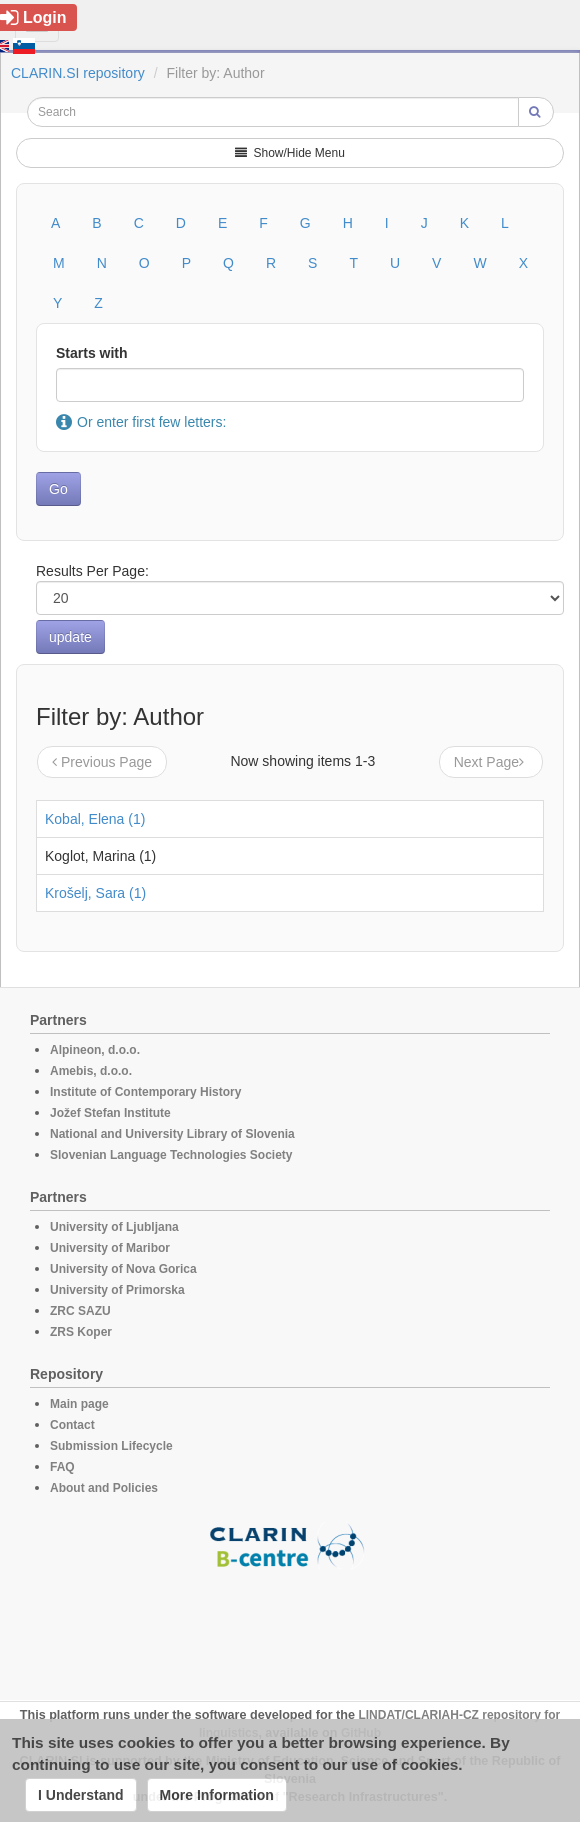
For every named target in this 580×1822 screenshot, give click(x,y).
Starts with (92, 353)
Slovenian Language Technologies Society (171, 1155)
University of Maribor (110, 1248)
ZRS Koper (81, 1332)
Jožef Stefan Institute (110, 1113)
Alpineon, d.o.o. (95, 1050)
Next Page (491, 762)
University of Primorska (117, 1290)
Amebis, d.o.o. (91, 1071)
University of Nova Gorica (123, 1269)
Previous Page (102, 762)
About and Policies (104, 1488)
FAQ (62, 1467)
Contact (72, 1425)
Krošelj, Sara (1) (95, 893)
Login (33, 17)
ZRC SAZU (80, 1311)
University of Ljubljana (114, 1227)
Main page (79, 1404)
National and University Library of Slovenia (172, 1134)
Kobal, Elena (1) (95, 819)
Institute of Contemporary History (145, 1092)
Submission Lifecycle (111, 1446)
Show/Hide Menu (290, 153)
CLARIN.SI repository (78, 73)
